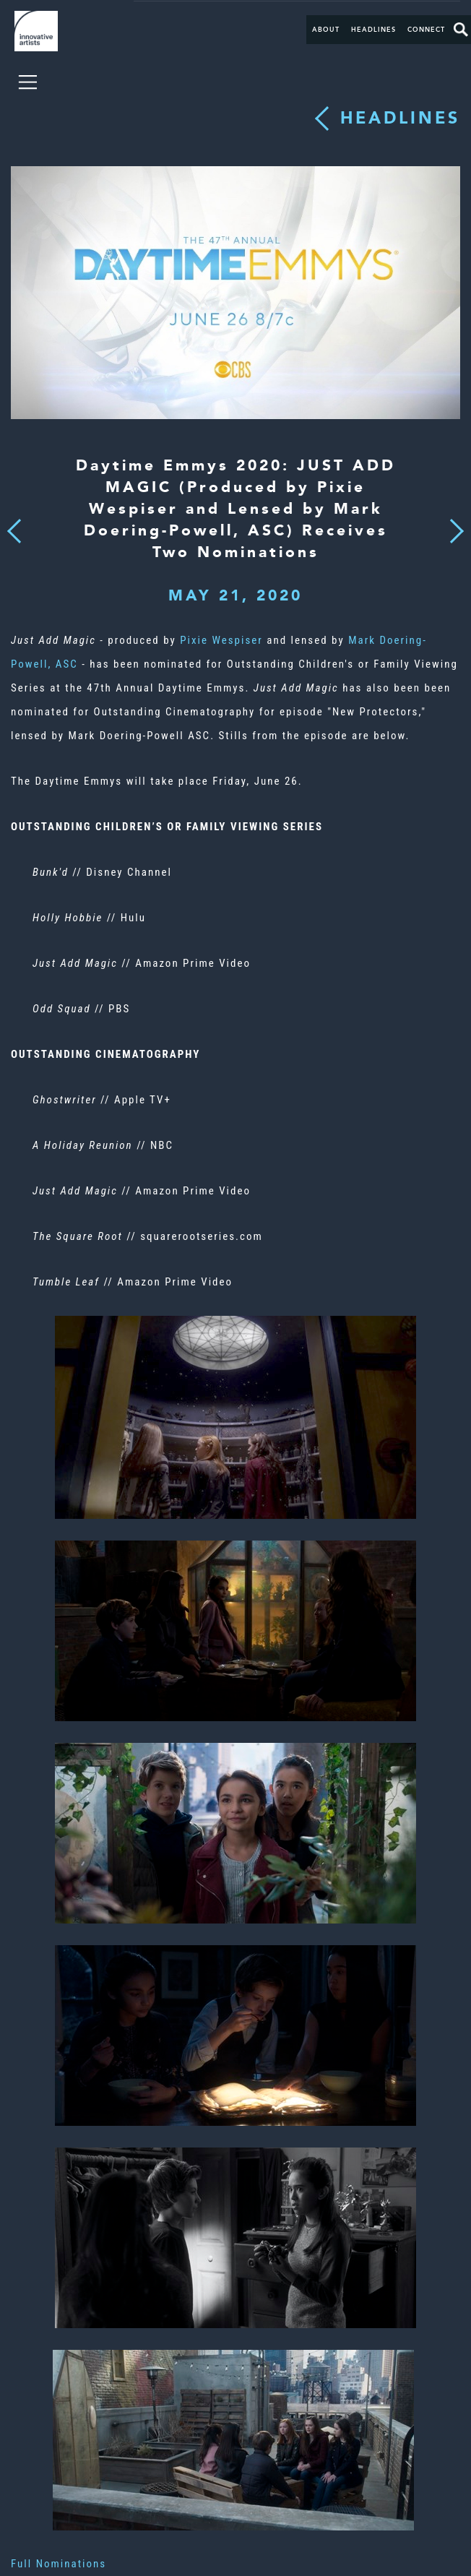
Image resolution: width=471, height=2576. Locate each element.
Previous (14, 527)
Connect (426, 29)
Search (461, 29)
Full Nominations (58, 2563)
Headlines (373, 29)
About (326, 29)
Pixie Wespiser (221, 640)
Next (452, 522)
